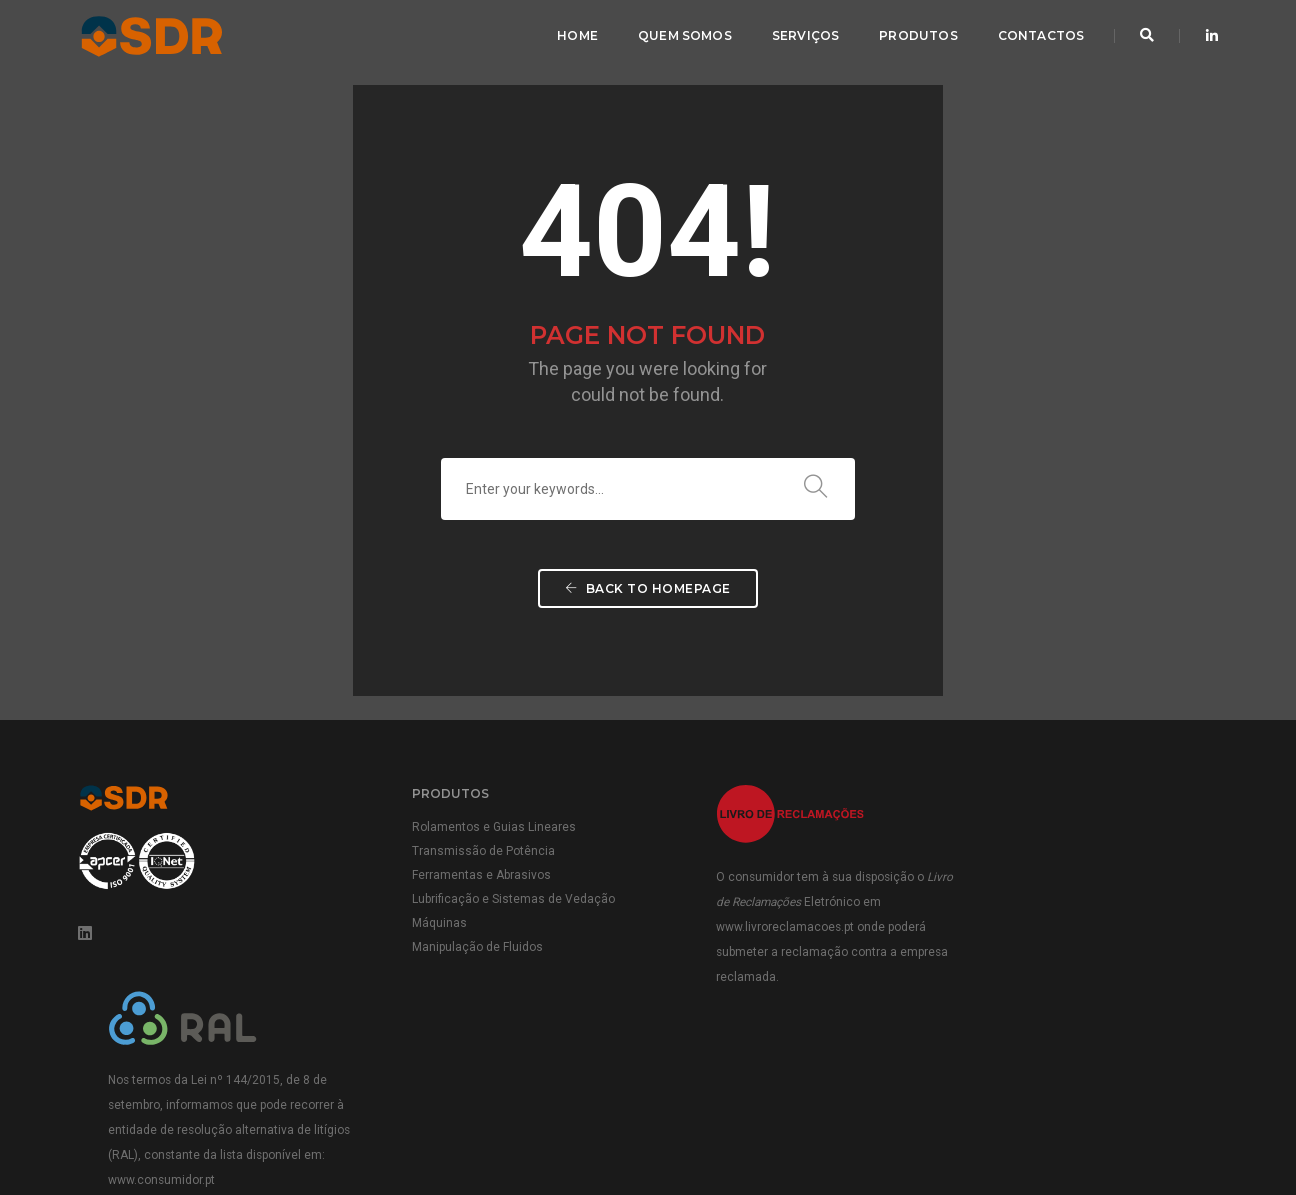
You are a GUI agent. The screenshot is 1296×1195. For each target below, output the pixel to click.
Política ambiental (1165, 1115)
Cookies (1195, 1135)
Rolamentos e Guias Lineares (483, 828)
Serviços (804, 35)
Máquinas (428, 924)
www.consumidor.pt (1063, 975)
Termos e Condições (962, 1135)
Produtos (918, 35)
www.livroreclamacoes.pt (762, 928)
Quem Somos (685, 35)
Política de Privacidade (1095, 1135)
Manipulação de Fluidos (466, 948)
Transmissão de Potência (472, 852)
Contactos (1040, 35)
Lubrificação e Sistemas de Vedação (502, 900)
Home (577, 35)
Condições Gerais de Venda (1026, 1115)
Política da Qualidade (878, 1115)
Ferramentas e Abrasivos (470, 876)
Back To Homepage (648, 591)
